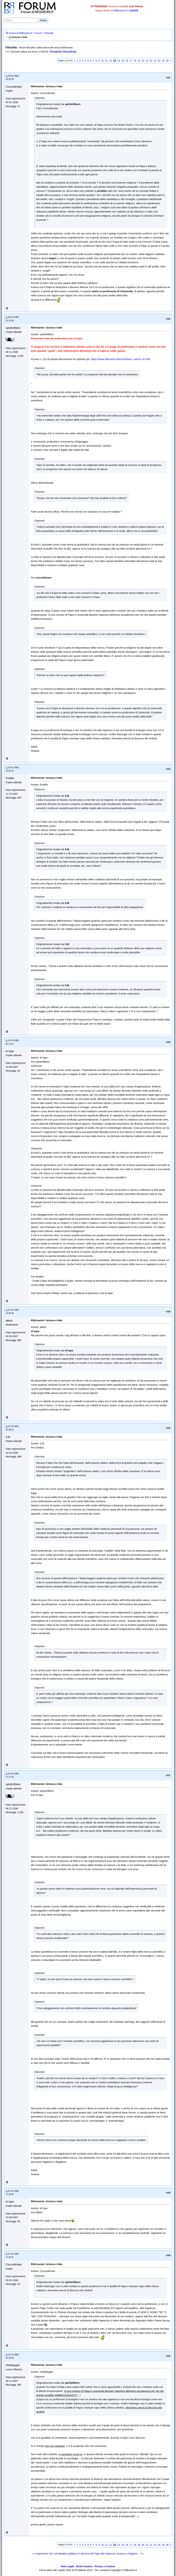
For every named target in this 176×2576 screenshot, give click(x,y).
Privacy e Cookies (105, 2566)
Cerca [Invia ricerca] (43, 20)
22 (151, 60)
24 (159, 60)
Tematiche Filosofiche (63, 51)
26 (167, 60)
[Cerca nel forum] (20, 20)
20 (143, 60)
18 (135, 60)
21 (147, 60)
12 (110, 60)
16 (126, 60)
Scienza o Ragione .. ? (129, 2553)
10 (102, 60)
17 (130, 60)
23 (155, 60)
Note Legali (67, 2566)
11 (106, 60)
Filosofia (49, 33)
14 (118, 60)
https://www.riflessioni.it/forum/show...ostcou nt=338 (120, 359)
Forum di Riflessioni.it (20, 33)
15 (122, 60)
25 (163, 60)
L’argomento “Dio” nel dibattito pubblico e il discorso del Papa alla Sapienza (75, 2553)
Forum (38, 33)
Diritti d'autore (84, 2566)
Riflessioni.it (120, 10)
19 (139, 60)
